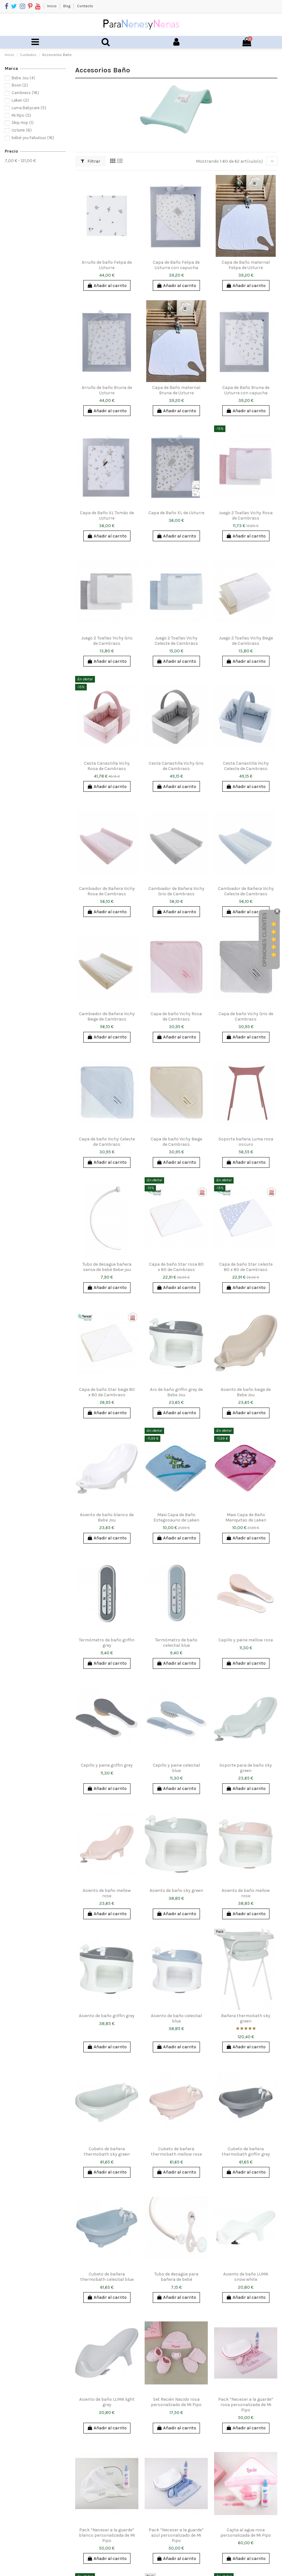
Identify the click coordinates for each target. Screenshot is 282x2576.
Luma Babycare (29, 107)
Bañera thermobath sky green (245, 2018)
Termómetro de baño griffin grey (107, 1642)
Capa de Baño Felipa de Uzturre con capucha (176, 265)
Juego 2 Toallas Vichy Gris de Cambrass (107, 640)
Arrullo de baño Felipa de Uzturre (107, 265)
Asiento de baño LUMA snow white (245, 2276)
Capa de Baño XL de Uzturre (176, 512)
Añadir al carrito (107, 285)
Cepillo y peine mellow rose (245, 1640)
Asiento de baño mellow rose (107, 1893)
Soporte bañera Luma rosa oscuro (245, 1141)
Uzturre (22, 130)
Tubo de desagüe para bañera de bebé (176, 2276)
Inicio (52, 6)
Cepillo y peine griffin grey (107, 1765)
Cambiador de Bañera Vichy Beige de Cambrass (107, 1016)
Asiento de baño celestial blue (176, 2018)
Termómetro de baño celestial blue (176, 1642)
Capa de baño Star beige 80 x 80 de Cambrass (107, 1392)
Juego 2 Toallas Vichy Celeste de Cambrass (176, 640)
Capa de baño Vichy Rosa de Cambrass (176, 1016)
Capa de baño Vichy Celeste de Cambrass (107, 1141)
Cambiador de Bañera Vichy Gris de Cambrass (176, 891)
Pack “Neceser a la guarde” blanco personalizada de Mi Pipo (107, 2535)
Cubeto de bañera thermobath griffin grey (246, 2151)
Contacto (85, 6)
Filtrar (90, 161)
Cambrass (25, 92)
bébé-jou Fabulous (33, 137)
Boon (20, 85)
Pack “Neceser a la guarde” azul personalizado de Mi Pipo (176, 2535)
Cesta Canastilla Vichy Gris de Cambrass (176, 766)
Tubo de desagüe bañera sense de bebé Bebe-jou (106, 1267)
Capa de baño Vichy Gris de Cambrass (245, 1016)
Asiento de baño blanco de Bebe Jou (107, 1517)
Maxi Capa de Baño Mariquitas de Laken (245, 1517)
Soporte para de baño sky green (245, 1768)
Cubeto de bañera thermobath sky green (107, 2151)
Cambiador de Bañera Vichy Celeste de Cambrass (246, 891)
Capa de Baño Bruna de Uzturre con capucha (245, 390)
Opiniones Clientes (264, 940)
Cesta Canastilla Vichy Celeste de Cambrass (246, 766)
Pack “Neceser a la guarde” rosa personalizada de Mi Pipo (245, 2405)
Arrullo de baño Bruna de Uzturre (107, 390)
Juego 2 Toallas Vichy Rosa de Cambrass (246, 515)
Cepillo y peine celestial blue (176, 1768)
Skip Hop (23, 122)
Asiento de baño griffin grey (107, 2015)
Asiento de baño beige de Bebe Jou (246, 1392)
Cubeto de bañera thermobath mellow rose (176, 2151)
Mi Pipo (21, 115)
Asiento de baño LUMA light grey (107, 2402)
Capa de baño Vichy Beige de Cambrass (176, 1141)
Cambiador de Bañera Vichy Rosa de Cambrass (107, 891)
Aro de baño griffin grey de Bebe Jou (176, 1392)
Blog (67, 6)
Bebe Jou (23, 78)
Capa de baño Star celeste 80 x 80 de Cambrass (246, 1267)
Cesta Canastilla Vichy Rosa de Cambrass (107, 766)
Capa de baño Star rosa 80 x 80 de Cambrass (176, 1267)
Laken (20, 100)
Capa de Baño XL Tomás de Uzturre (107, 515)
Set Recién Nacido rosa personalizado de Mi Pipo (176, 2402)
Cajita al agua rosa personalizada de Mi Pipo (245, 2532)
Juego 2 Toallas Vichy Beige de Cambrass (246, 640)
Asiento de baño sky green (176, 1890)
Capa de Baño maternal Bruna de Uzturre (176, 390)
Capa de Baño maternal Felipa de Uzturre (246, 265)
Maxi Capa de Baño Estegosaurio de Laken (176, 1517)
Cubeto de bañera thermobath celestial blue (107, 2276)
